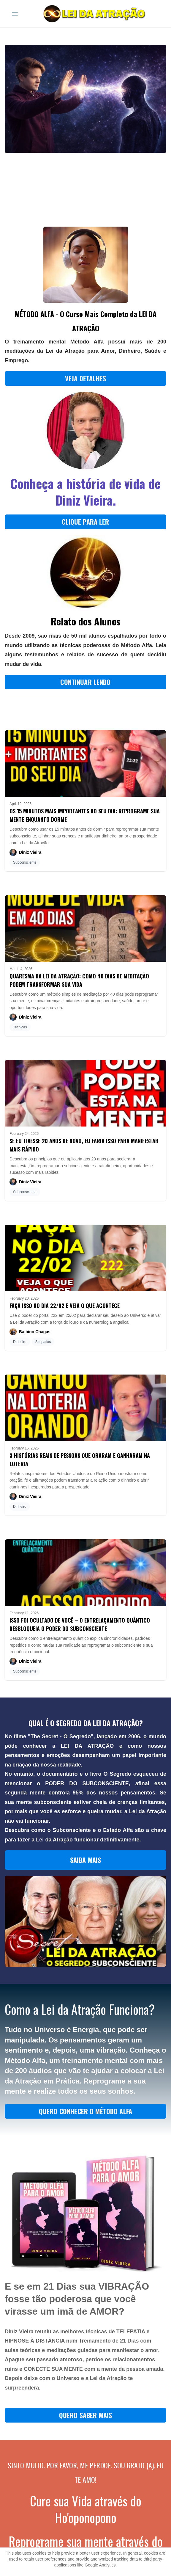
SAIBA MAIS (85, 1860)
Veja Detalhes (85, 378)
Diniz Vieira (30, 852)
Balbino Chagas (34, 1331)
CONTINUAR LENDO (85, 682)
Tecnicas (20, 1027)
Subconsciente (25, 862)
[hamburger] (15, 13)
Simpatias (43, 1342)
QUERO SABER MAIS (85, 2415)
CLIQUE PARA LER (85, 521)
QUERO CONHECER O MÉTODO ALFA (85, 2111)
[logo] (93, 14)
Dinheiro (19, 1342)
